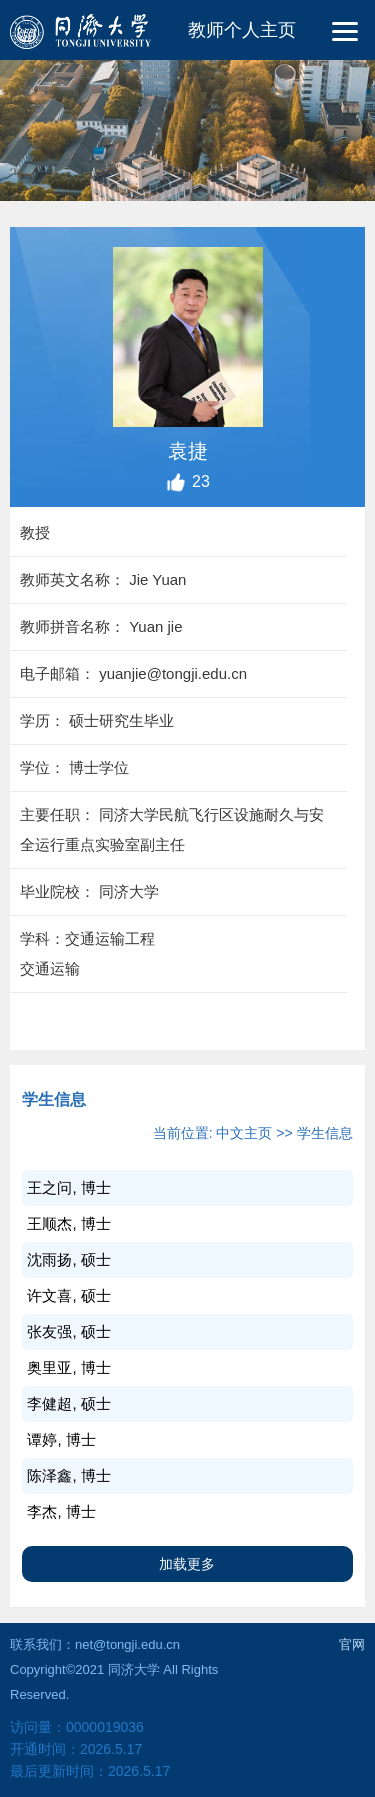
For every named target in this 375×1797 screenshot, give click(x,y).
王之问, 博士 (68, 1187)
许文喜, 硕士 (68, 1295)
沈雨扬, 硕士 (68, 1259)
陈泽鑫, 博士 (68, 1475)
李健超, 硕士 (68, 1403)
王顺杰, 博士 (68, 1223)
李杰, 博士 (61, 1511)
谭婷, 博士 (61, 1439)
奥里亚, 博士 (68, 1367)
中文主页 (244, 1133)
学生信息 (325, 1133)
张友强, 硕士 (68, 1331)
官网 (352, 1644)
